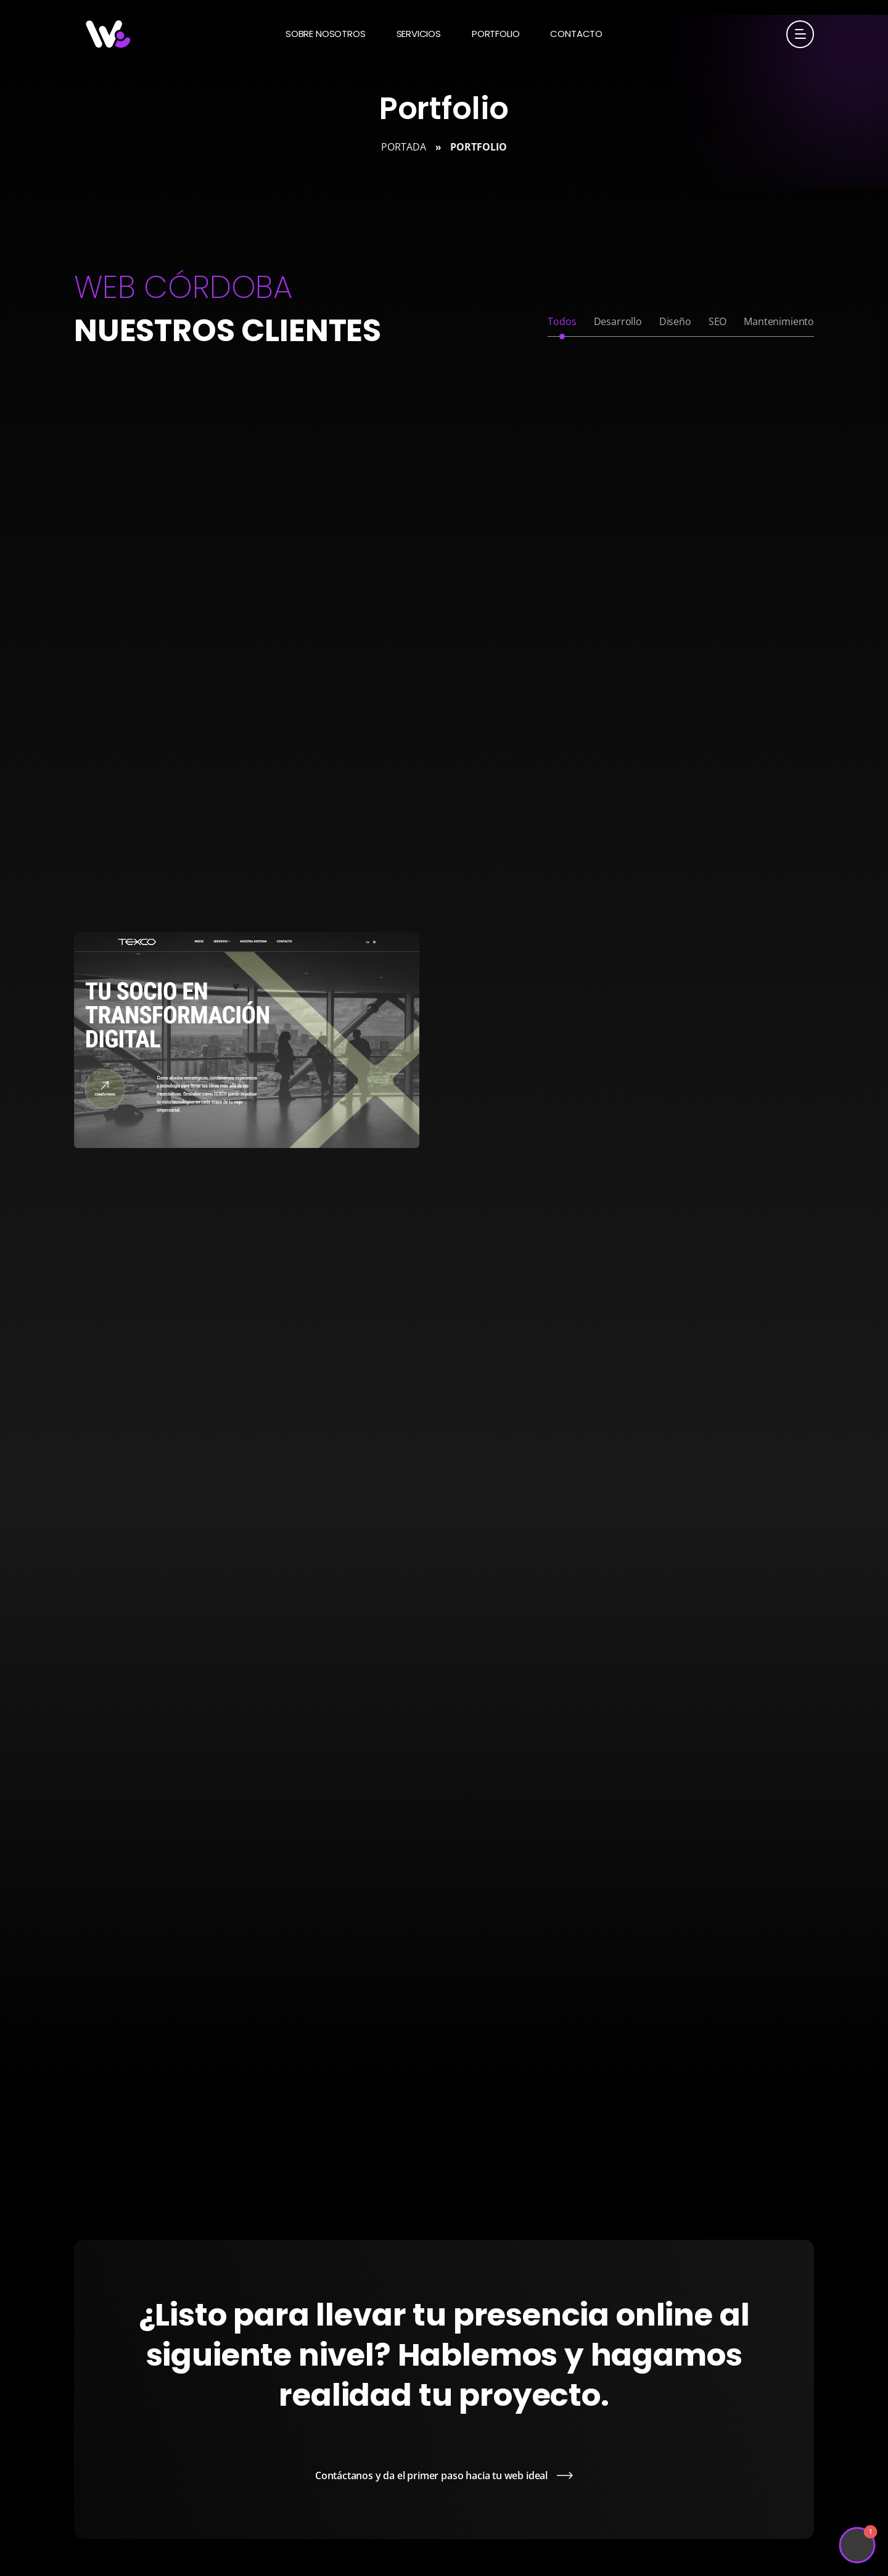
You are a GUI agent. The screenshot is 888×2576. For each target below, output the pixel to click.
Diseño (675, 321)
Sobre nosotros (326, 33)
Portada (403, 147)
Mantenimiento (779, 321)
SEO (717, 321)
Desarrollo (618, 321)
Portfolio (495, 33)
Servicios (419, 33)
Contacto (576, 33)
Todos (562, 321)
